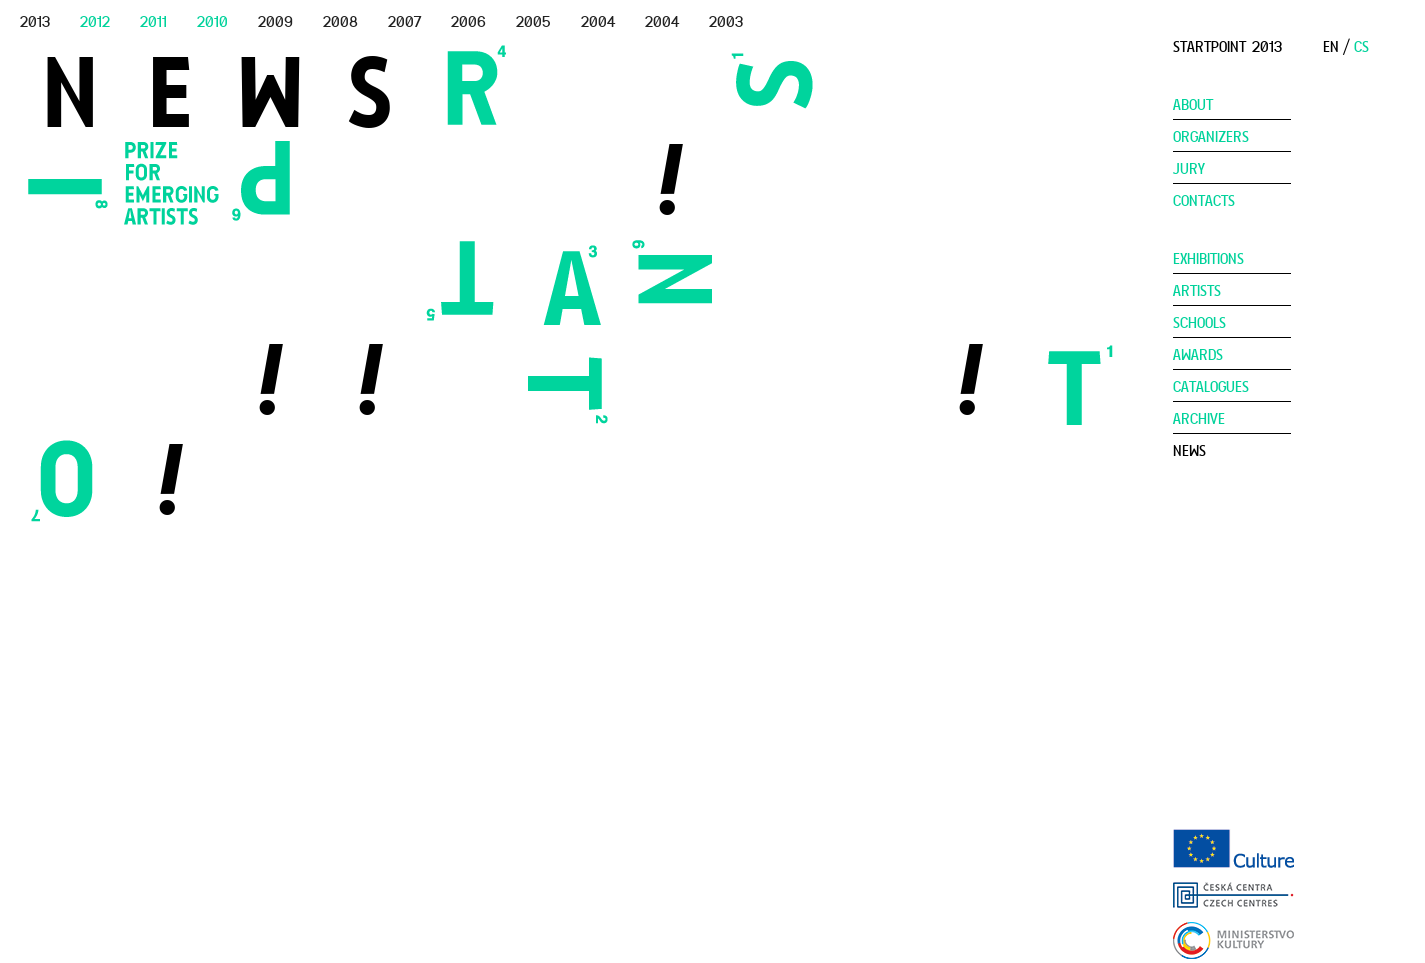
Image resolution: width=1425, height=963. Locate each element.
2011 (153, 22)
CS (1361, 47)
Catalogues (1211, 387)
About (1193, 105)
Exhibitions (1208, 259)
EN (1331, 47)
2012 (95, 22)
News (1189, 451)
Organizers (1211, 137)
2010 (212, 22)
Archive (1199, 419)
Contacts (1204, 201)
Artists (1197, 291)
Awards (1198, 355)
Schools (1199, 323)
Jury (1189, 169)
